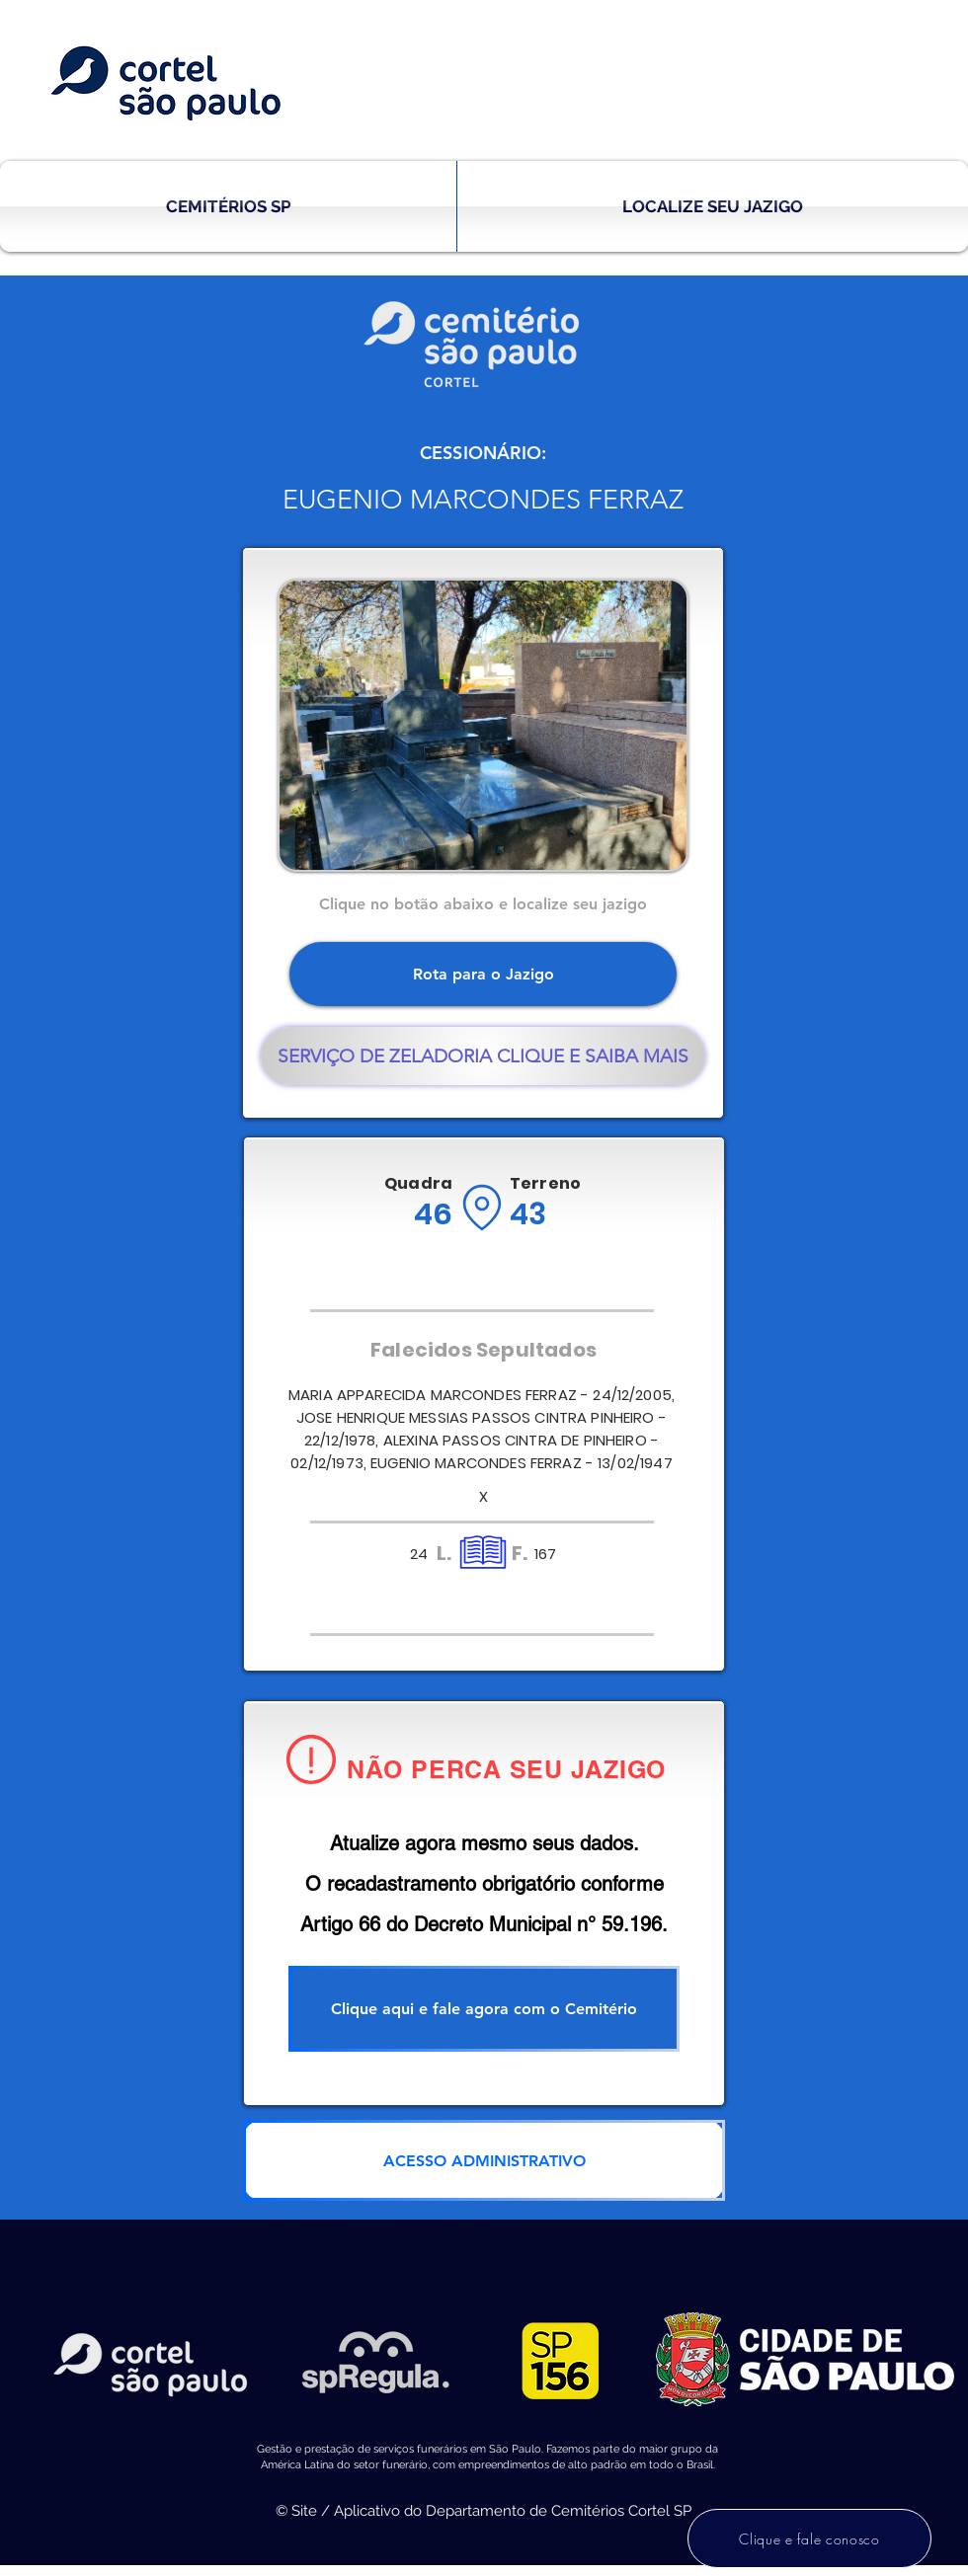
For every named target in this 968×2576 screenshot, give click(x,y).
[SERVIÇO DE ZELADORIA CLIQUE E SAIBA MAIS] (483, 1056)
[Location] (481, 1207)
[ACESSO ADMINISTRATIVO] (484, 2160)
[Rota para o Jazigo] (483, 974)
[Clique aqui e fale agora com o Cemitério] (484, 2009)
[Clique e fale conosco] (809, 2538)
